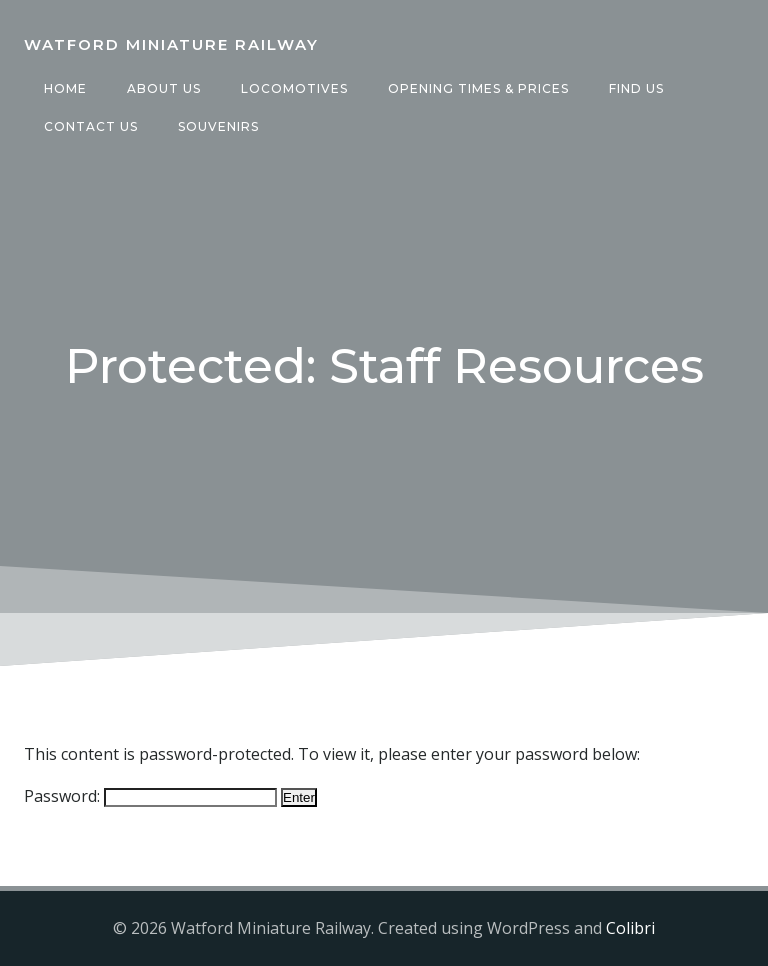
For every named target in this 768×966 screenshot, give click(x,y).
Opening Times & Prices (478, 88)
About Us (164, 88)
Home (65, 88)
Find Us (636, 88)
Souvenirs (218, 126)
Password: (150, 796)
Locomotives (294, 88)
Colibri (630, 928)
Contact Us (91, 126)
